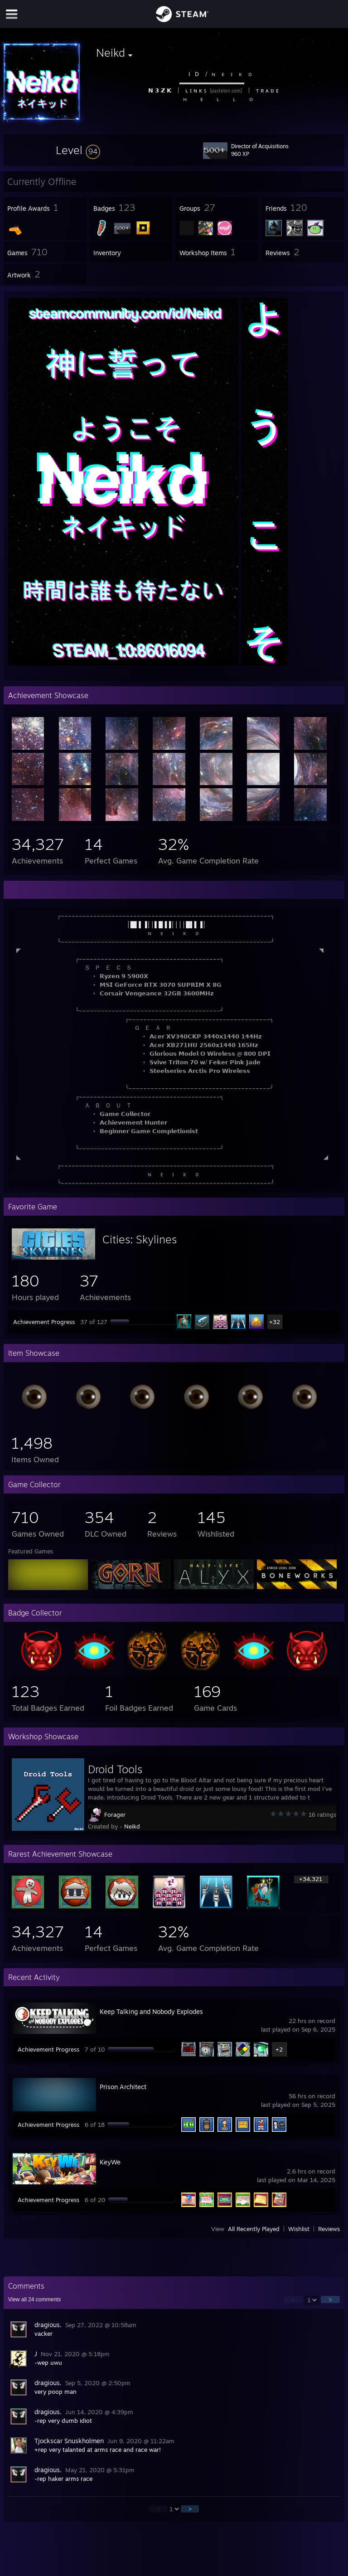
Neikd (132, 1826)
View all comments (34, 2299)
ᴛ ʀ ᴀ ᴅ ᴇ (267, 90)
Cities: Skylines (139, 1239)
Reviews (329, 2228)
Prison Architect (123, 2087)
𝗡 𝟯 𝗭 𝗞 (159, 90)
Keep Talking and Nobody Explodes (151, 2011)
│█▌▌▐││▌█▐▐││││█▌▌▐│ (167, 924)
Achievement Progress (44, 1321)
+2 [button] (279, 2049)
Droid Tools (115, 1769)
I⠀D (193, 74)
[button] (78, 150)
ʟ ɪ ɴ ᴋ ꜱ (195, 90)
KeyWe (110, 2162)
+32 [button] (274, 1321)
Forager (115, 1814)
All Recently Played (254, 2228)
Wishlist (298, 2228)
